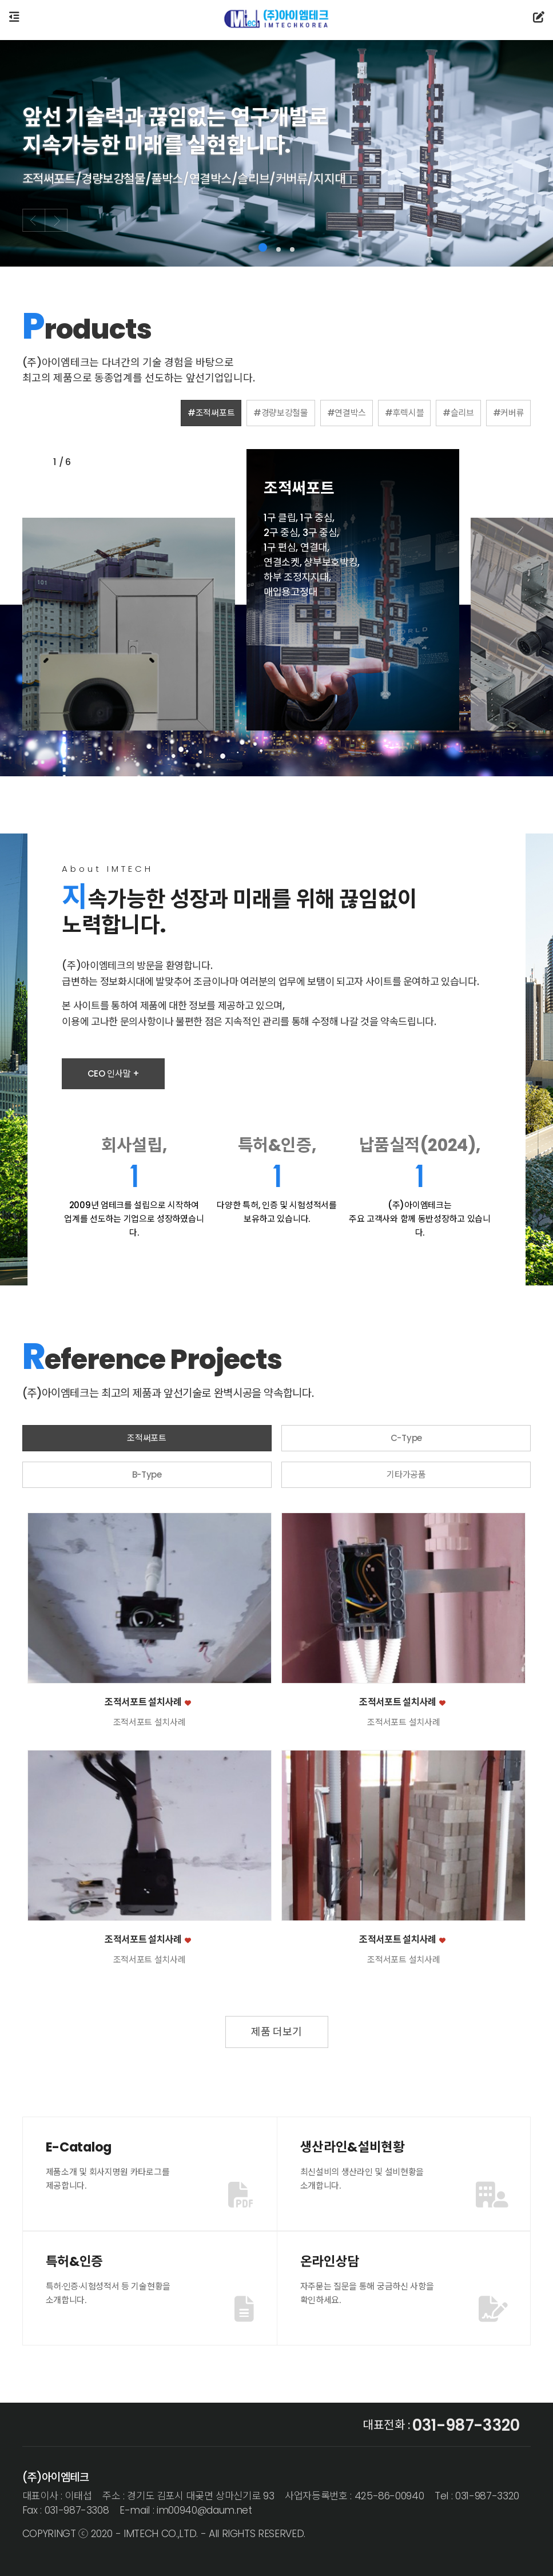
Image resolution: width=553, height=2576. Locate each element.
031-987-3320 (465, 2425)
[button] (262, 247)
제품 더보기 (276, 2032)
